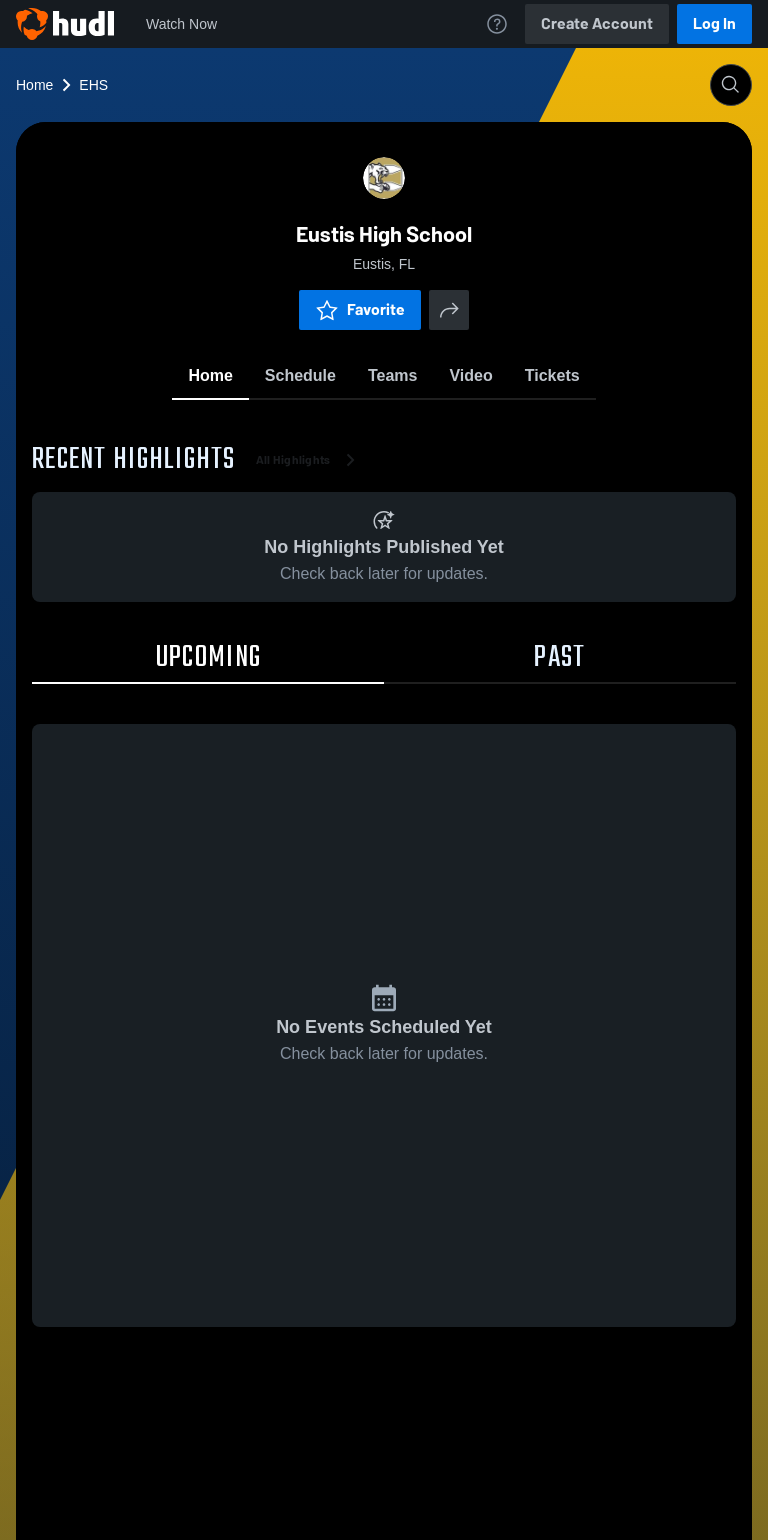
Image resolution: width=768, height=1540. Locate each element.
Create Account (597, 23)
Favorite (360, 309)
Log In (714, 23)
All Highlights (309, 460)
